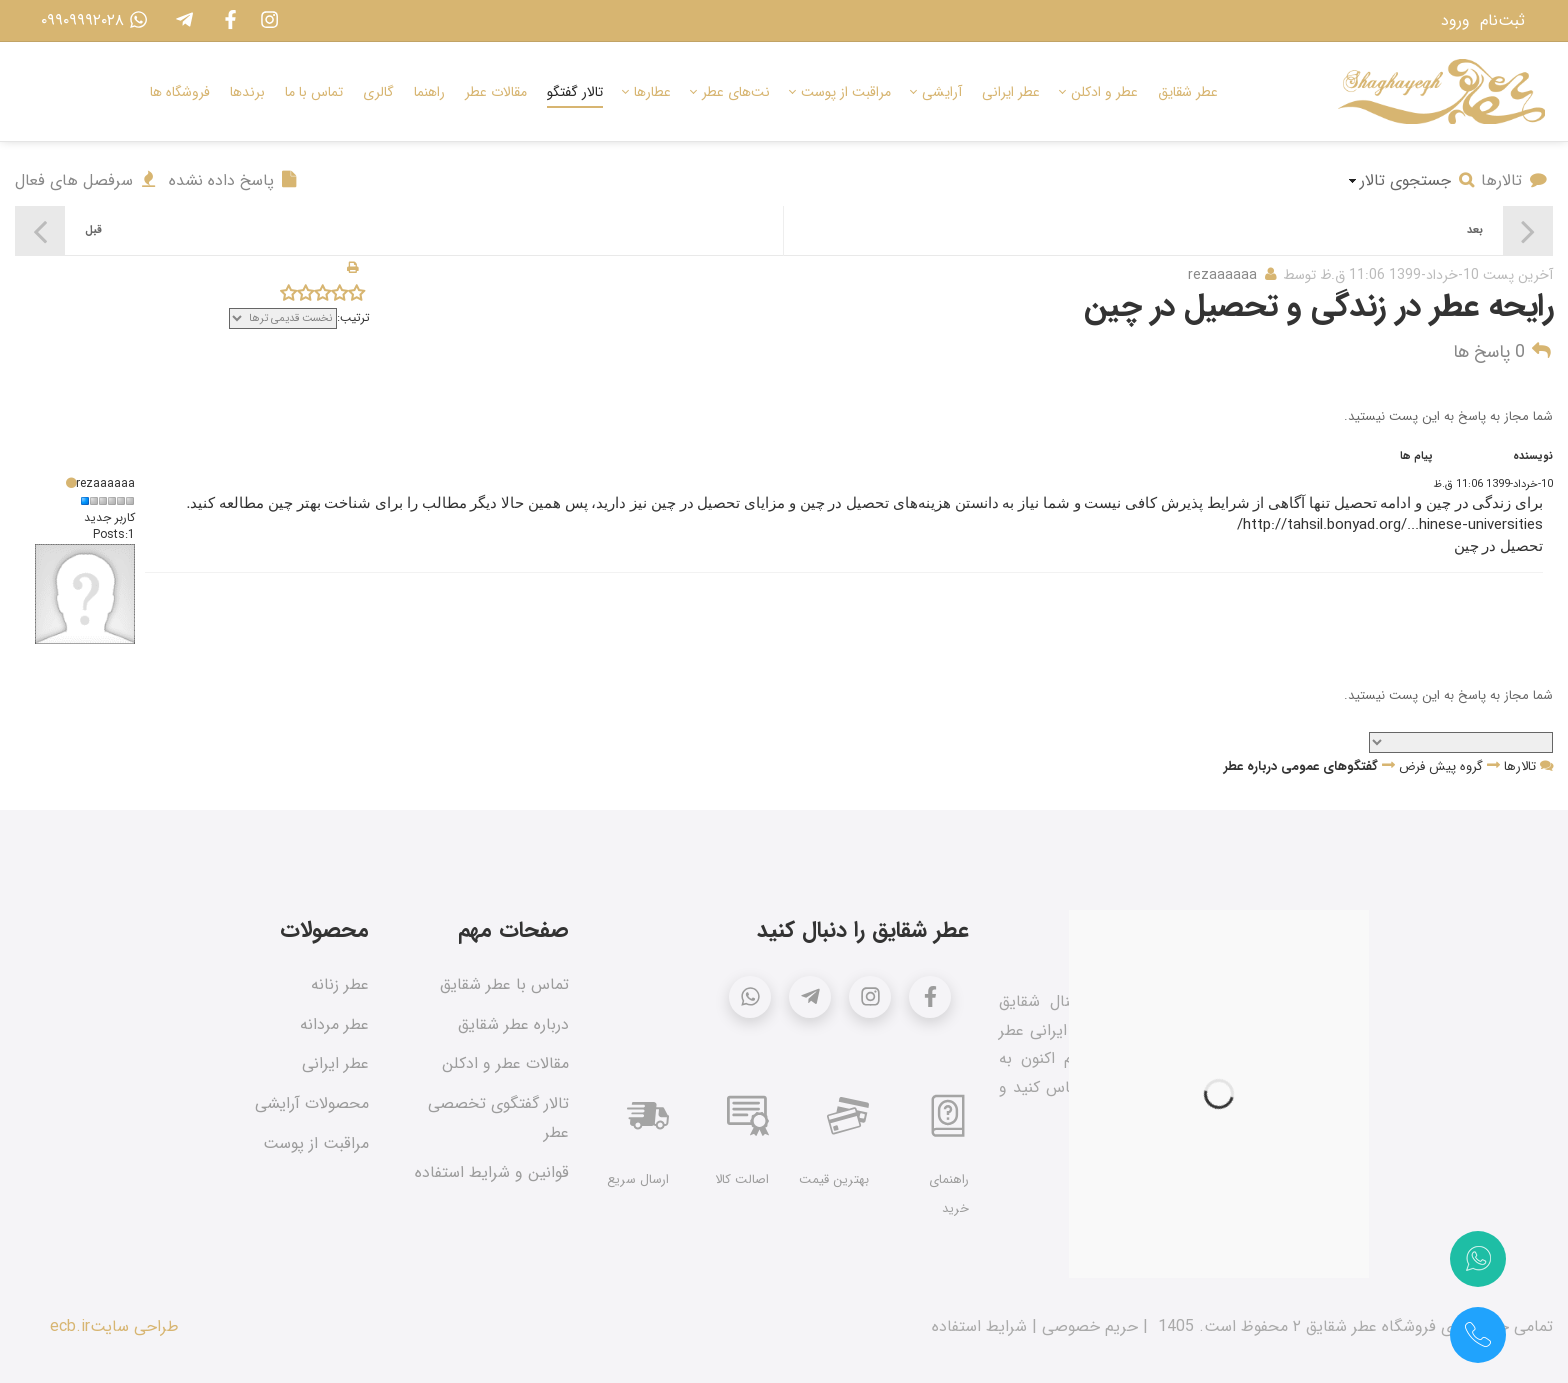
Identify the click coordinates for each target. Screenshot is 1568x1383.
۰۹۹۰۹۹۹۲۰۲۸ (89, 20)
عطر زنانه (340, 984)
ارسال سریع (638, 1180)
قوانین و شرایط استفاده (492, 1172)
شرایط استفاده (979, 1326)
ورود (1455, 20)
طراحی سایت (134, 1326)
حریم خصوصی (1090, 1326)
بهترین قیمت (834, 1180)
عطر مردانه (334, 1024)
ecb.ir (70, 1326)
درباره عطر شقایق (513, 1024)
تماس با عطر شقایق (504, 984)
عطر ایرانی (335, 1063)
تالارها (1514, 180)
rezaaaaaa (1222, 275)
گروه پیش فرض (1441, 766)
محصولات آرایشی (312, 1103)
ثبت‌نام (1502, 20)
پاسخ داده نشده (234, 180)
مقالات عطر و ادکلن (505, 1063)
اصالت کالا (742, 1180)
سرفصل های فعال (87, 180)
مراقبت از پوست (316, 1143)
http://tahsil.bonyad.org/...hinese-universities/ (1390, 525)
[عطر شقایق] (1441, 91)
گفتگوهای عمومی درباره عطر (1301, 766)
